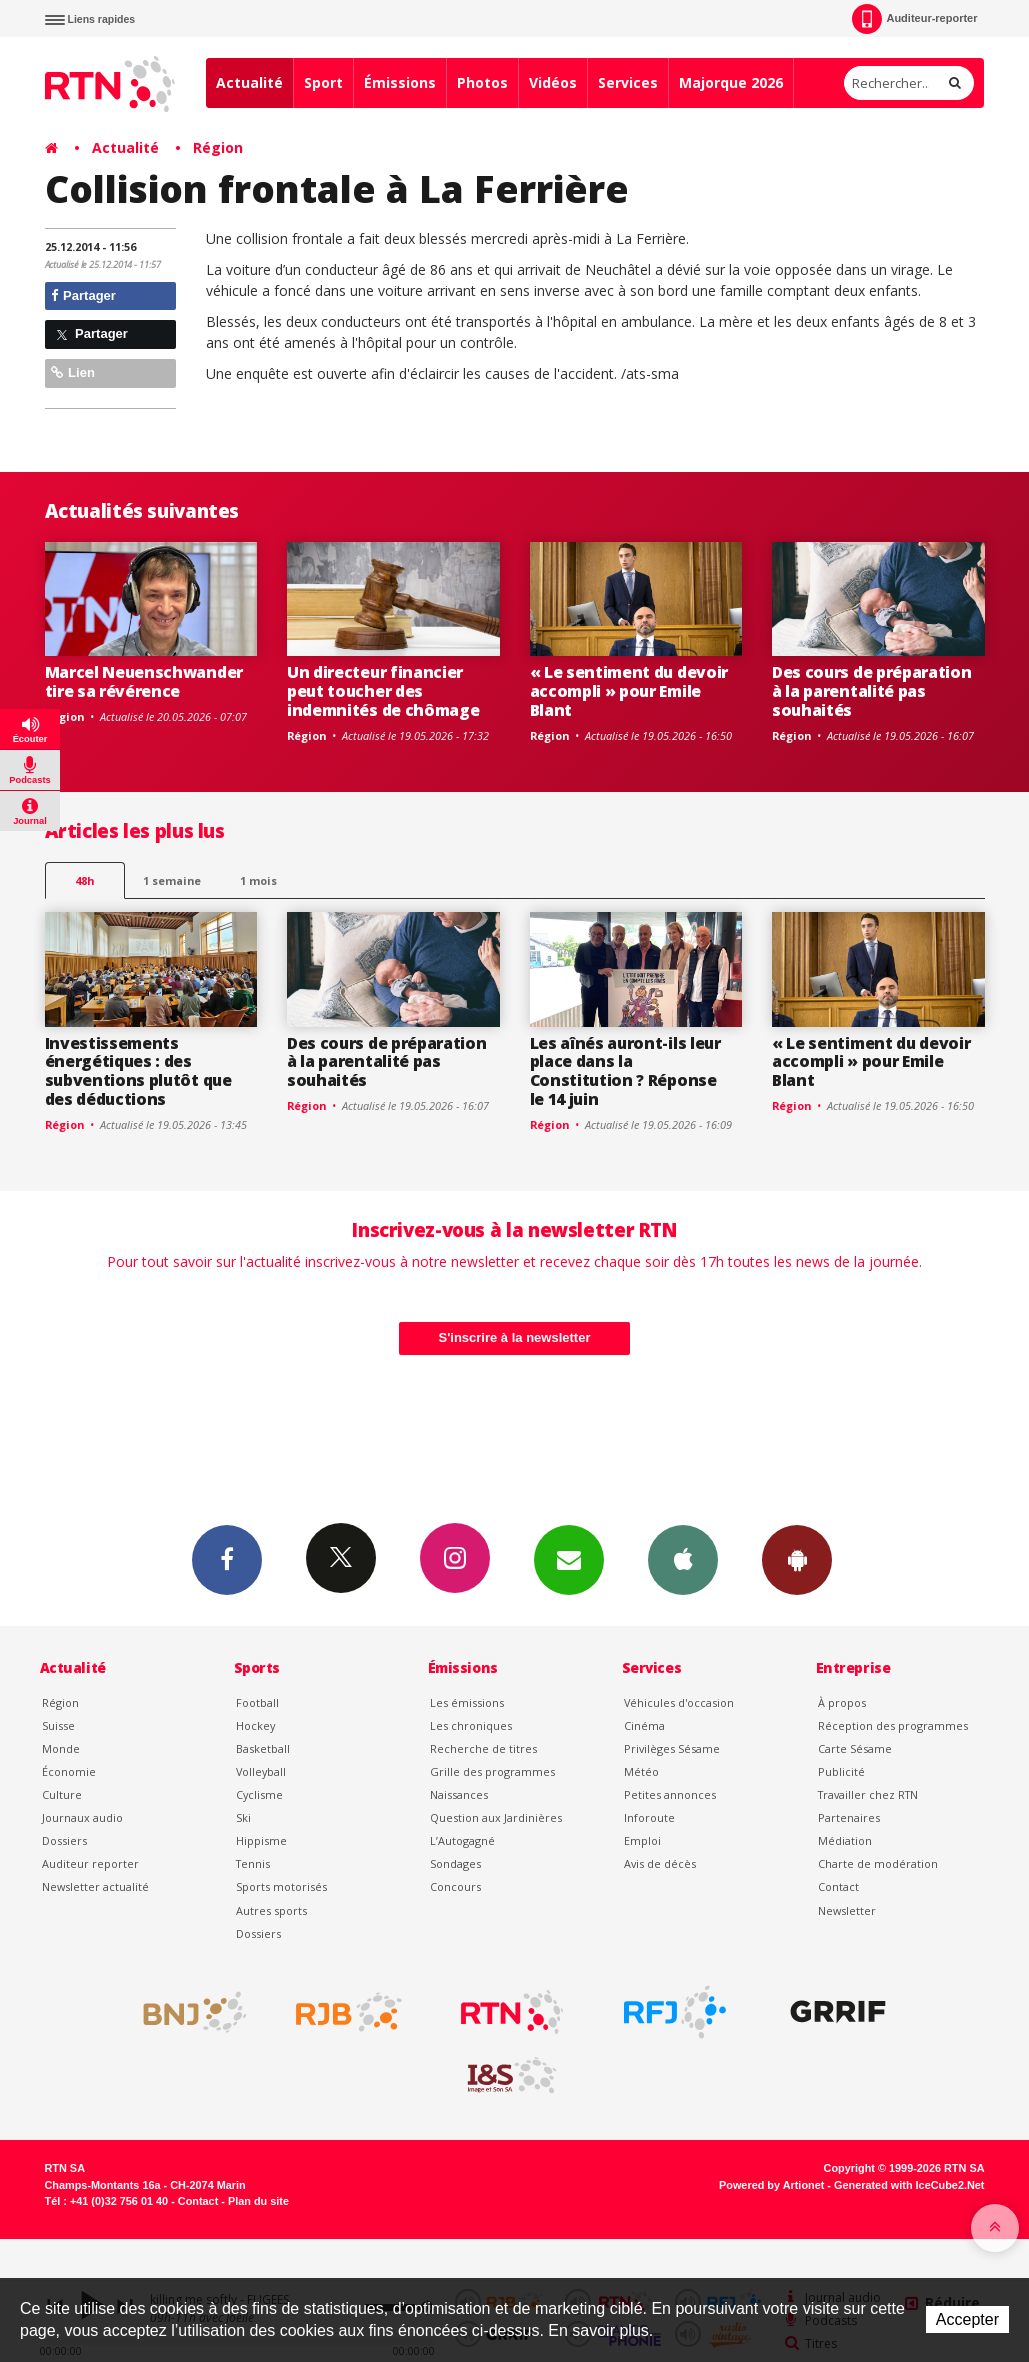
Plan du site (258, 2201)
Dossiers (64, 1840)
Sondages (455, 1863)
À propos (842, 1702)
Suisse (58, 1725)
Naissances (459, 1794)
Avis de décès (660, 1863)
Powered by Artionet (771, 2185)
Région (218, 147)
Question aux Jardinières (496, 1817)
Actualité (249, 82)
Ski (243, 1817)
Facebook (227, 1559)
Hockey (255, 1725)
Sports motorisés (281, 1886)
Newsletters (569, 1559)
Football (257, 1702)
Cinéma (644, 1725)
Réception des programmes (893, 1725)
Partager (83, 295)
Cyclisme (259, 1794)
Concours (455, 1886)
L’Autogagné (462, 1840)
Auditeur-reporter (914, 19)
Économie (69, 1771)
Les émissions (467, 1702)
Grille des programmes (492, 1771)
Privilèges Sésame (672, 1748)
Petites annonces (670, 1794)
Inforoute (649, 1817)
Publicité (841, 1771)
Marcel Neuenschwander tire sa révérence (144, 681)
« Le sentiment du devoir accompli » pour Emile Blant (629, 691)
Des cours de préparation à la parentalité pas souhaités (871, 691)
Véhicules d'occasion (679, 1702)
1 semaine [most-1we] (172, 880)
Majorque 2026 (731, 82)
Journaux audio (82, 1817)
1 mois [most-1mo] (258, 880)
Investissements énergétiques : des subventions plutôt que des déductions (138, 1071)
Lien (73, 372)
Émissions (400, 82)
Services (628, 82)
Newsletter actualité (95, 1886)
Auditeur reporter (90, 1863)
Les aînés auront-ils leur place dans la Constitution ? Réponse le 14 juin (625, 1071)
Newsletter (847, 1910)
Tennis (253, 1863)
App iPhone (683, 1559)
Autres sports (271, 1910)
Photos (482, 82)
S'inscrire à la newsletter (515, 1337)
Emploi (642, 1840)
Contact (838, 1886)
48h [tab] (84, 880)
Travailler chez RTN (868, 1794)
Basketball (263, 1748)
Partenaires (849, 1817)
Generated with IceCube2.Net (909, 2185)
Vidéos (553, 82)
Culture (62, 1794)
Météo (641, 1771)
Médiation (845, 1840)
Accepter (967, 2319)
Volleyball (261, 1771)
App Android (797, 1559)
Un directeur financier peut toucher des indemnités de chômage (383, 691)
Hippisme (261, 1840)
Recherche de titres (483, 1748)
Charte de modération (878, 1863)
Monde (61, 1748)
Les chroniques (471, 1725)
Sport (323, 82)
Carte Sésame (855, 1748)
